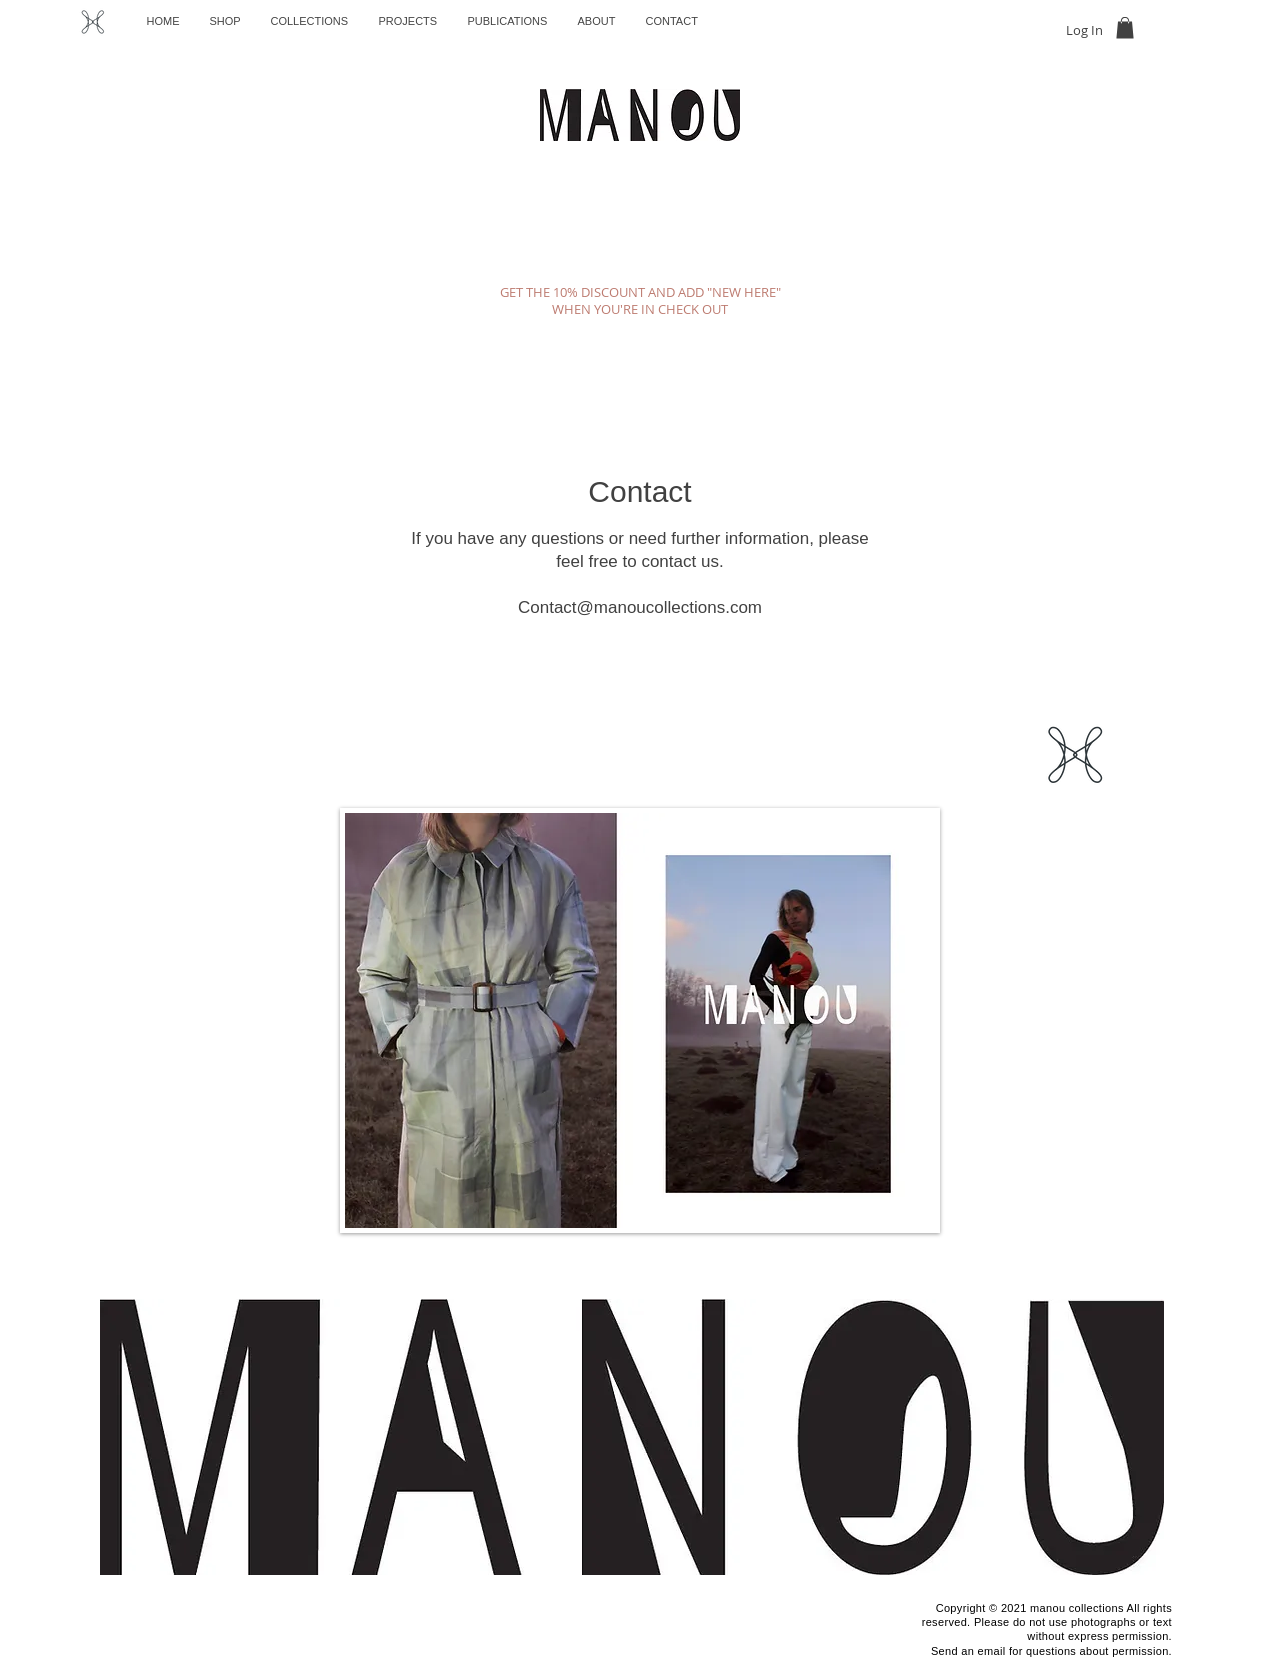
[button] (1125, 28)
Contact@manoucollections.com (640, 607)
